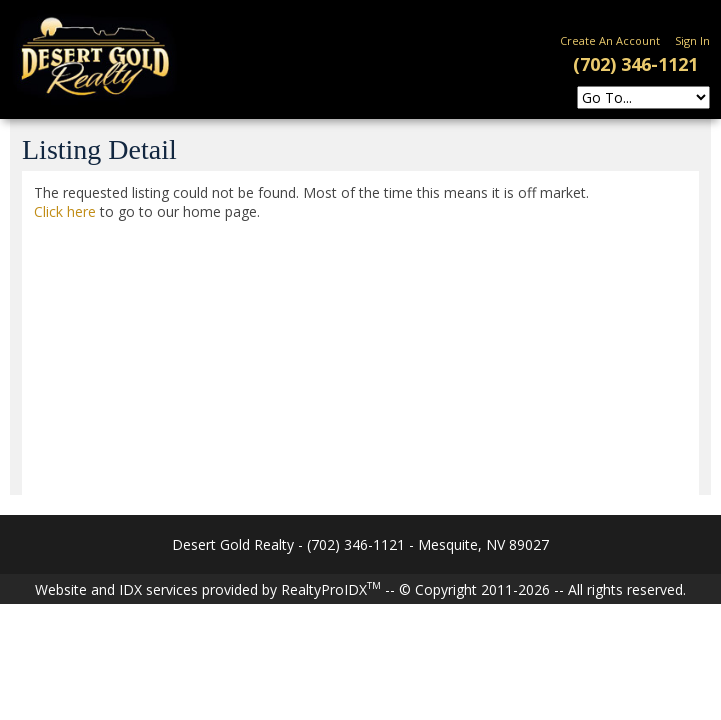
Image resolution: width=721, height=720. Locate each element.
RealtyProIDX (331, 589)
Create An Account (610, 40)
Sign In (692, 40)
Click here (65, 211)
